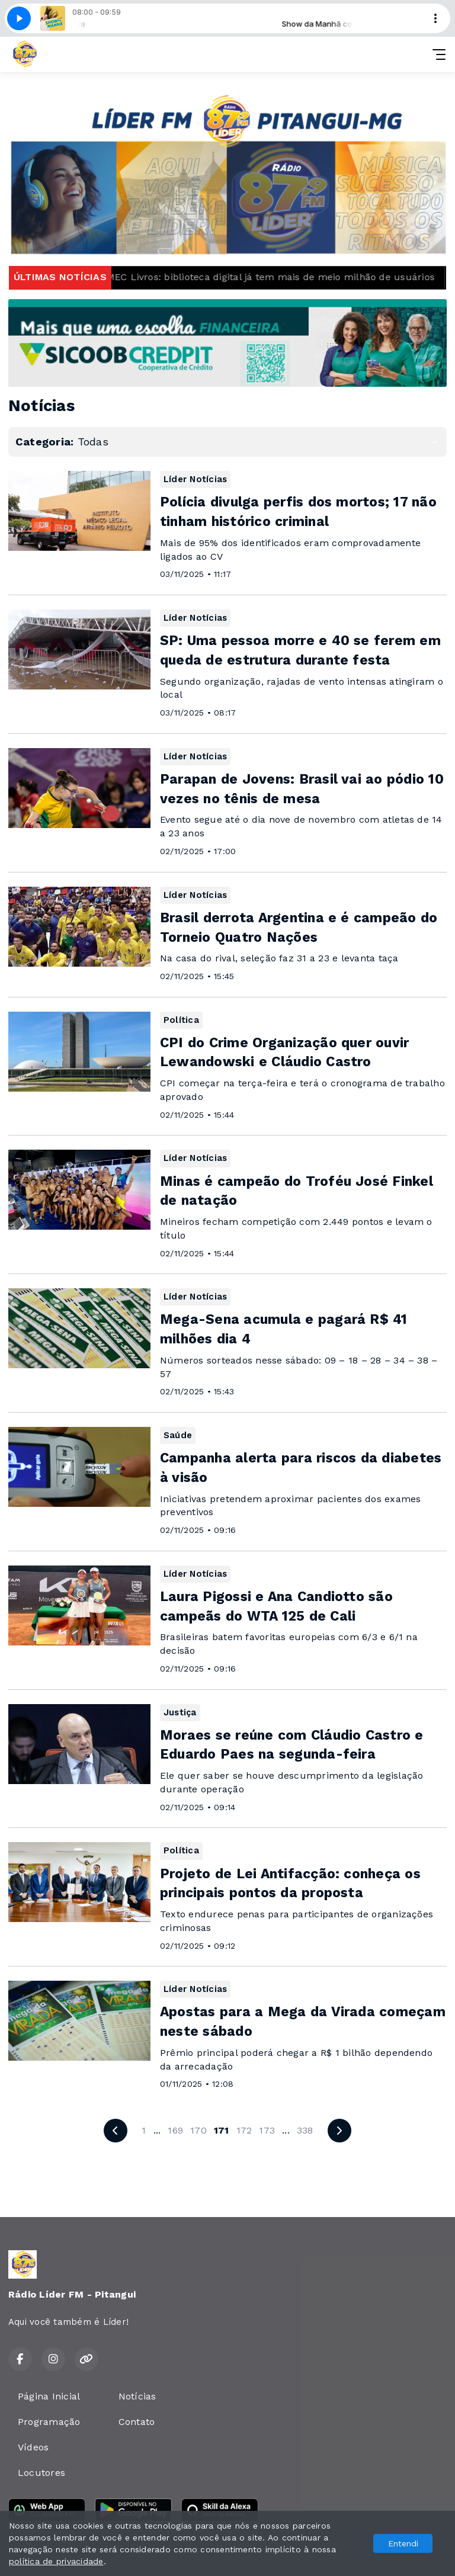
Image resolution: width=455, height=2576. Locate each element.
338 (305, 2130)
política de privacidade (56, 2561)
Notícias (137, 2396)
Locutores (41, 2472)
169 (175, 2130)
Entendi (403, 2543)
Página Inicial (49, 2396)
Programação (49, 2421)
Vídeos (33, 2447)
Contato (136, 2421)
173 (267, 2130)
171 (221, 2130)
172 (244, 2130)
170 (198, 2130)
